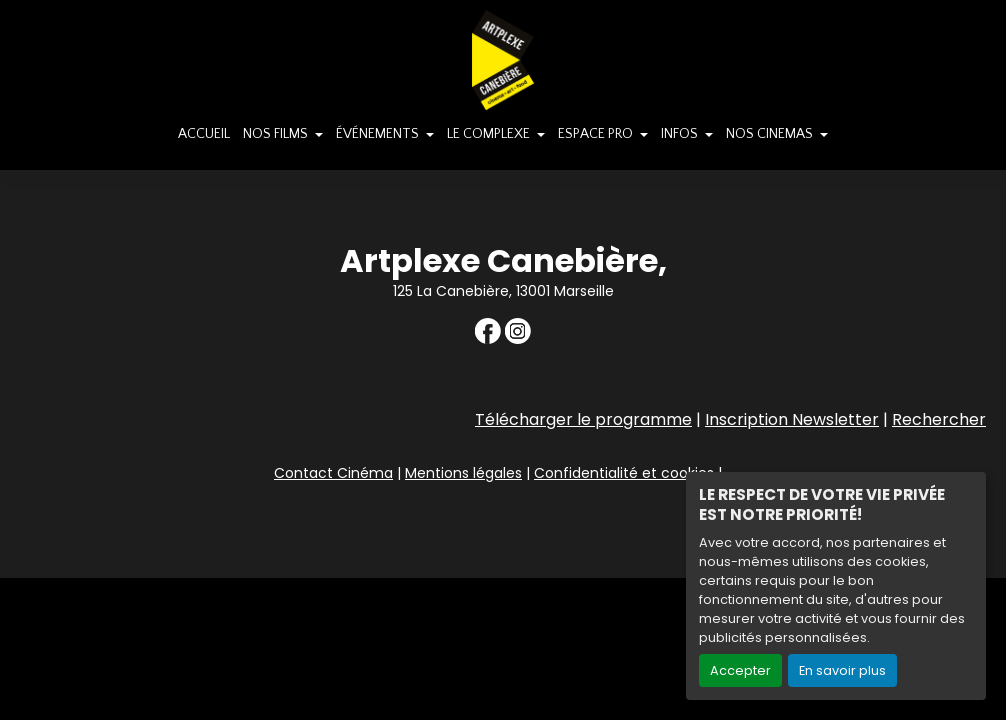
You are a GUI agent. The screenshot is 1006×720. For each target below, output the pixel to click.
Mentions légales (463, 473)
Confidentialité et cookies (624, 473)
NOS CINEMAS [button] (771, 134)
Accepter (740, 670)
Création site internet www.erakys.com (859, 561)
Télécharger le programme (583, 419)
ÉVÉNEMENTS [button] (379, 134)
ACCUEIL (204, 134)
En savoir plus (842, 670)
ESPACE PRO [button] (597, 134)
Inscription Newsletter (792, 419)
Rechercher (939, 419)
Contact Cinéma (333, 473)
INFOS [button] (681, 134)
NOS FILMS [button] (277, 134)
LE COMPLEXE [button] (490, 134)
